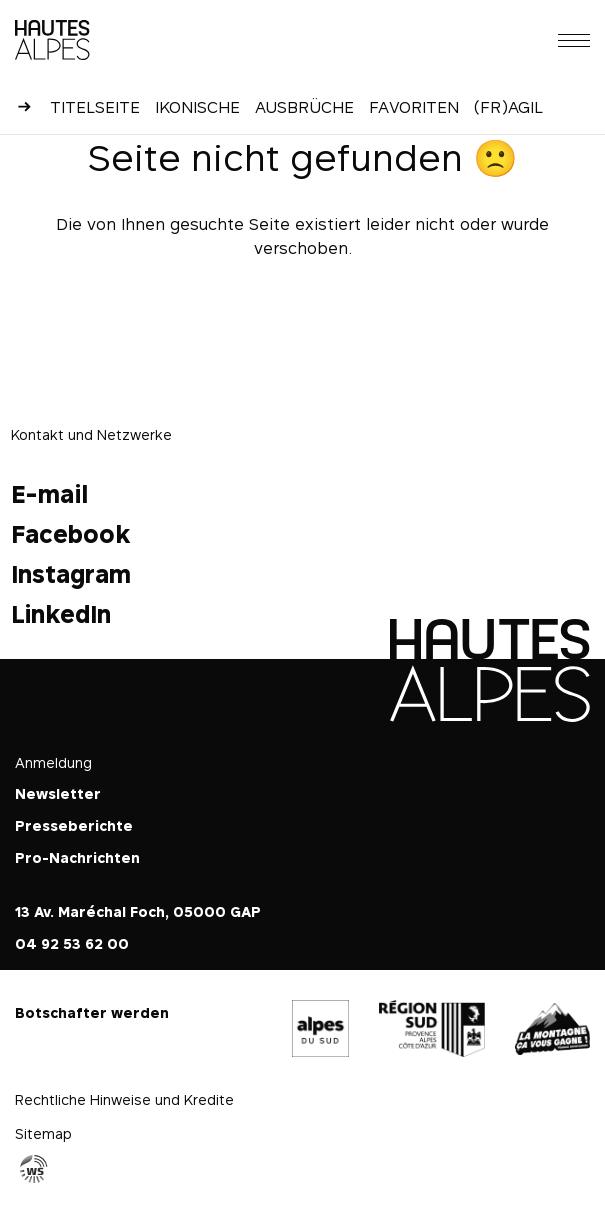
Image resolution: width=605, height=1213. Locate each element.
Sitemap (43, 1133)
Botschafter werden (92, 1012)
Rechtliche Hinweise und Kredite (124, 1099)
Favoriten (414, 107)
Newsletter (58, 793)
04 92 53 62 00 (72, 943)
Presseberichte (74, 825)
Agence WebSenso (34, 1169)
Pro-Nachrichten (77, 857)
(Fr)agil (508, 107)
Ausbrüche (304, 107)
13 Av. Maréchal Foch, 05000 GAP (138, 911)
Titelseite (95, 107)
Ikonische (197, 107)
